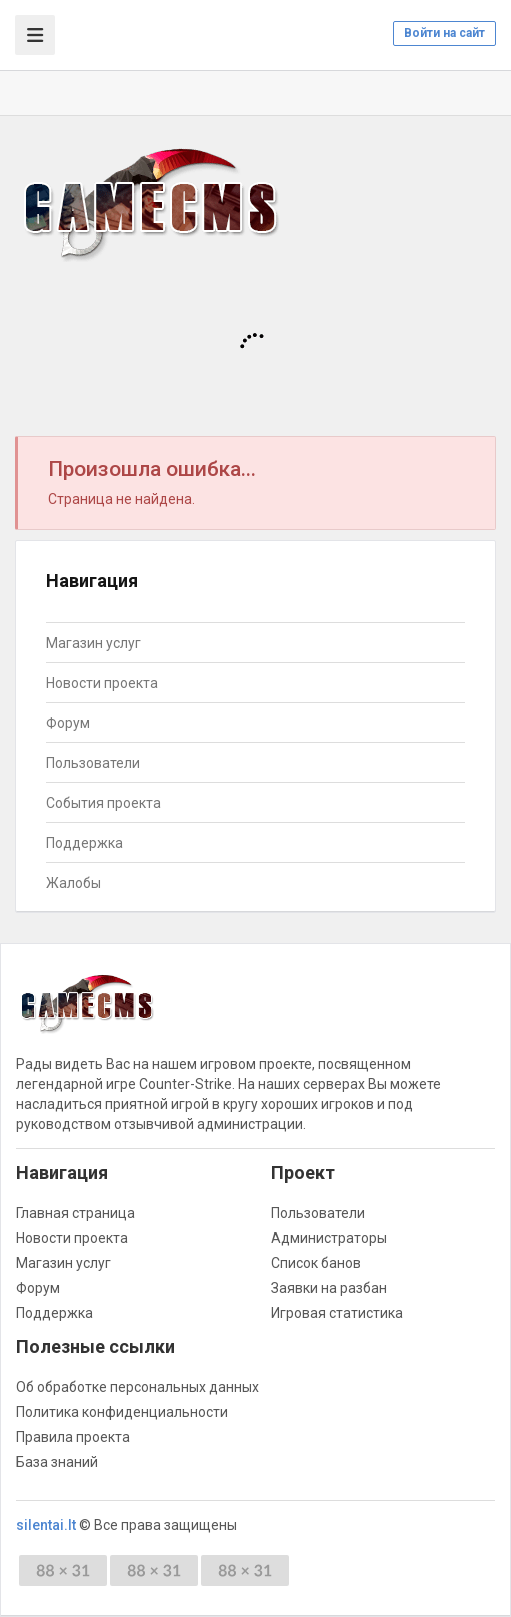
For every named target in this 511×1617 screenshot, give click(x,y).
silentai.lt (46, 1525)
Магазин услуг (93, 643)
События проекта (103, 803)
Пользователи (93, 763)
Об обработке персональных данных (137, 1387)
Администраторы (329, 1238)
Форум (68, 723)
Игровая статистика (337, 1313)
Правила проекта (73, 1437)
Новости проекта (102, 683)
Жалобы (73, 883)
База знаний (57, 1462)
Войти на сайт (444, 33)
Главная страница (75, 1213)
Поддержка (84, 843)
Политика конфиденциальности (122, 1412)
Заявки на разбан (329, 1288)
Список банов (316, 1263)
